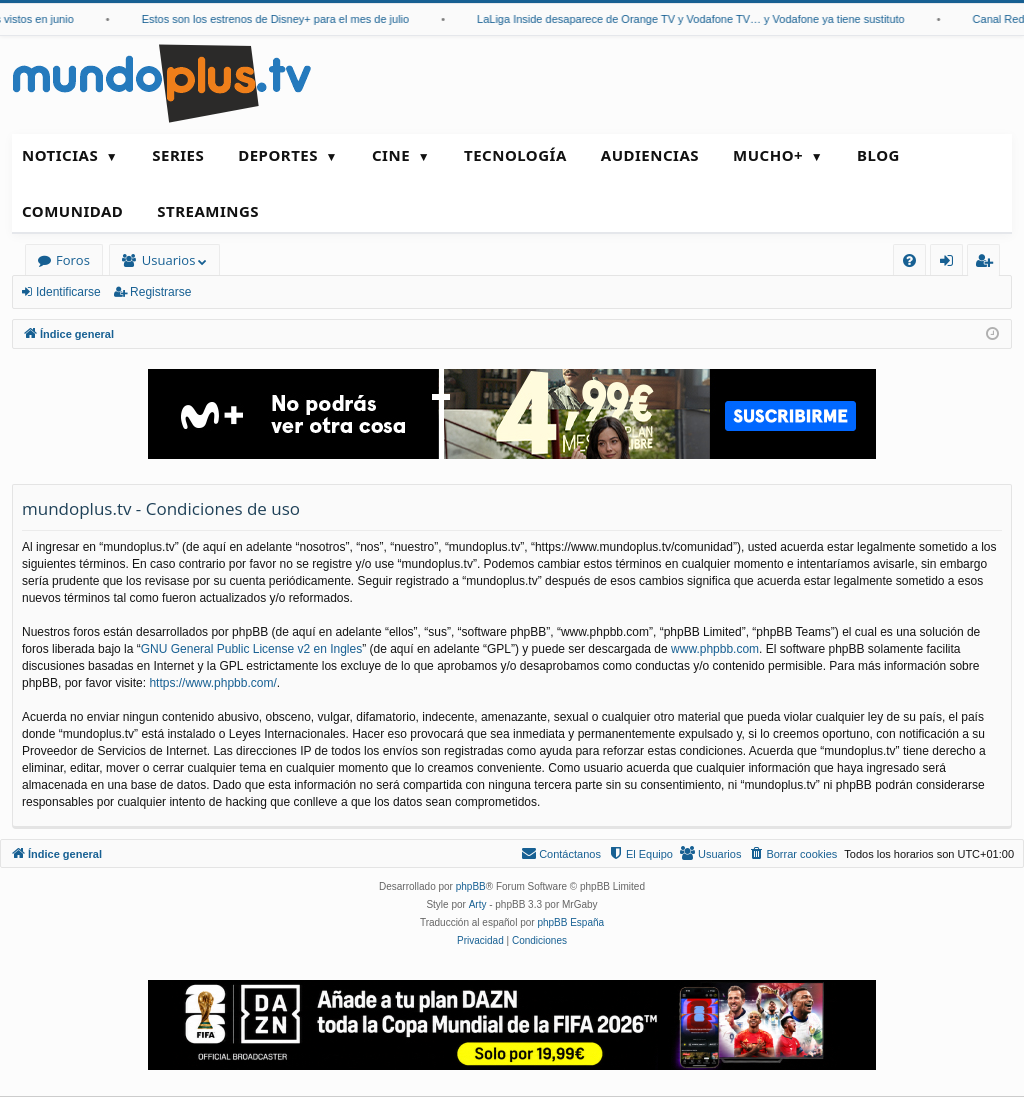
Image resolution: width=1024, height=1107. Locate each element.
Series (178, 155)
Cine (391, 155)
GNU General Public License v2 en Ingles (251, 649)
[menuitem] (909, 260)
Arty (478, 904)
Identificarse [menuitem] (951, 263)
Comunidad (72, 211)
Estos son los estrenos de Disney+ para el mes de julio (288, 19)
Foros (73, 260)
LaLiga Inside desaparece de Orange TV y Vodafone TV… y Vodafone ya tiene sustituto (703, 19)
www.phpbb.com (715, 649)
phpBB (471, 886)
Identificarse (68, 292)
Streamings (208, 211)
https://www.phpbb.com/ (212, 683)
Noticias (60, 155)
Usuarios (168, 260)
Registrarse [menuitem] (988, 263)
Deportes (278, 155)
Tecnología (515, 155)
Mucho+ (768, 155)
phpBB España (570, 922)
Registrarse (160, 292)
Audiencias (650, 155)
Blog (878, 155)
